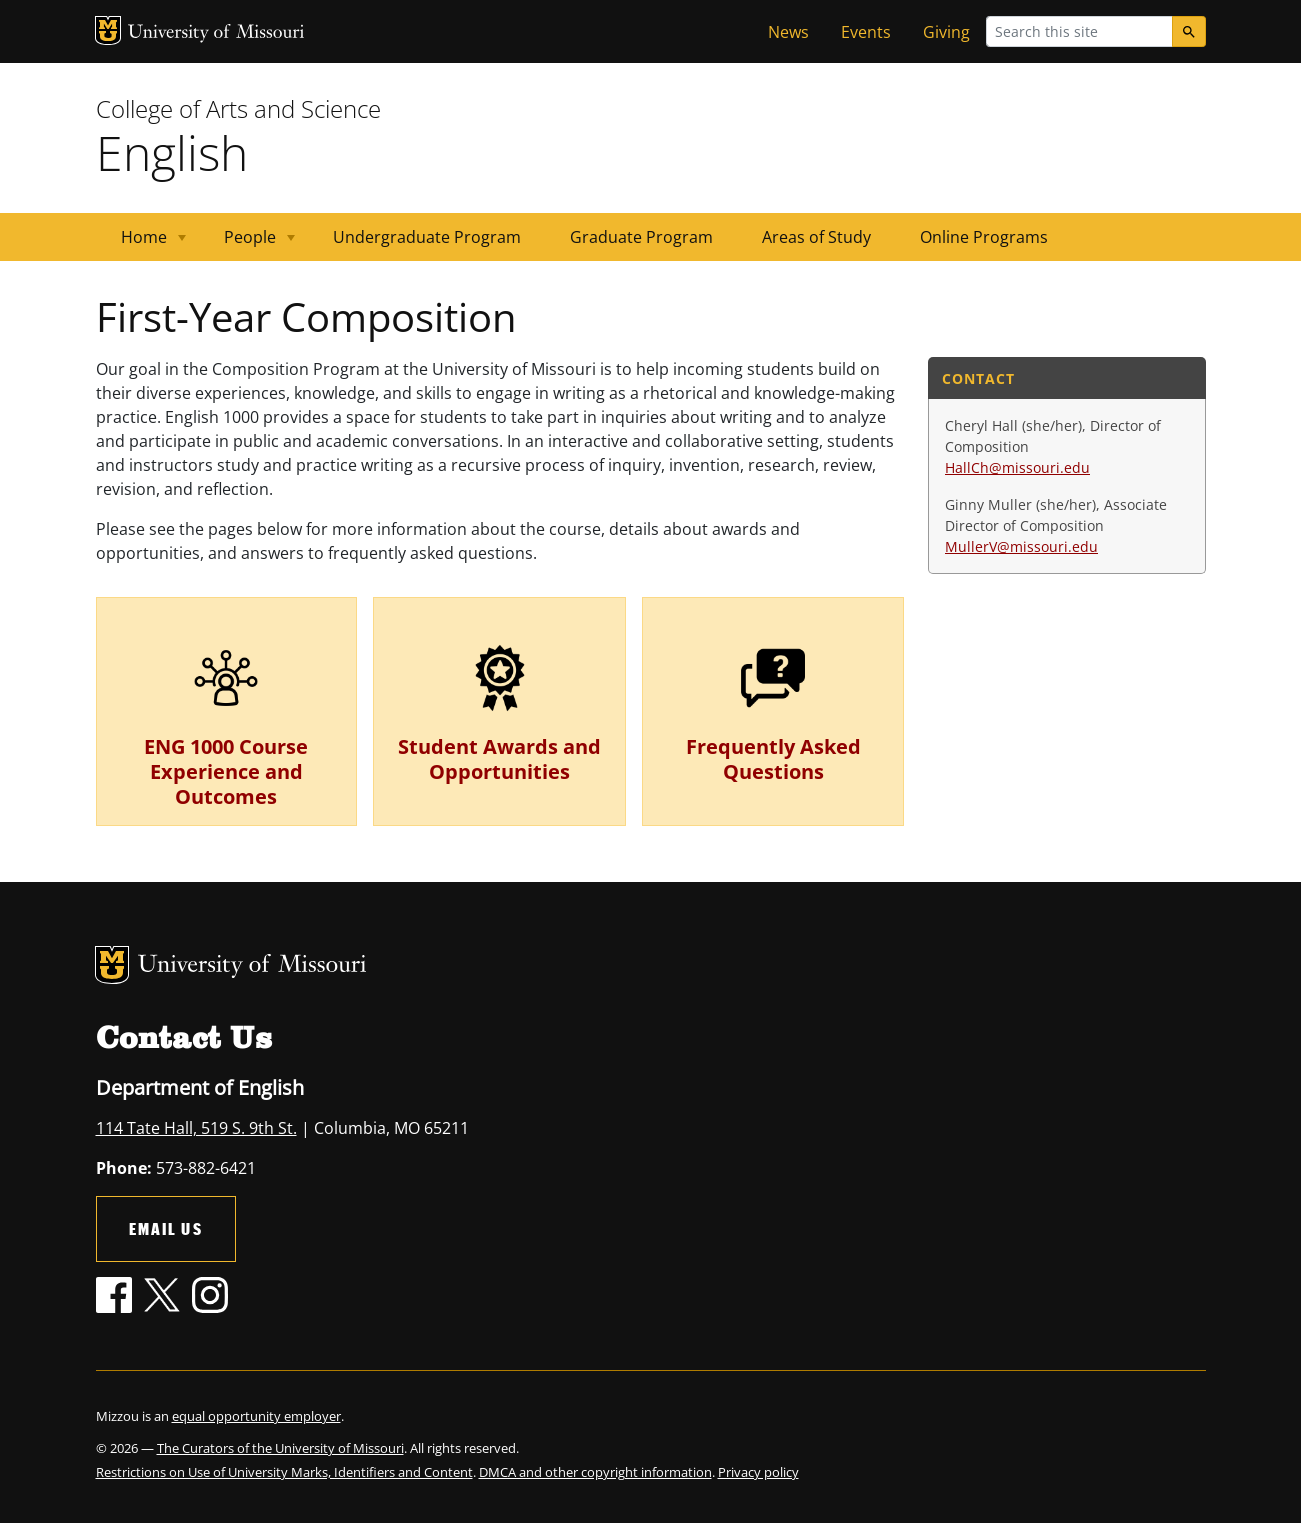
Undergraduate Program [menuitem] (427, 237)
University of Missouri (216, 33)
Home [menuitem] (141, 243)
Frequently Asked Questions (773, 759)
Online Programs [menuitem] (984, 237)
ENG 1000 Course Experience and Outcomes (226, 771)
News (788, 32)
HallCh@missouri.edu (1017, 467)
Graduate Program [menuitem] (641, 237)
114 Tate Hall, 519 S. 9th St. (196, 1128)
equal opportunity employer (256, 1416)
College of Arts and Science (238, 108)
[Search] (1189, 31)
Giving (946, 32)
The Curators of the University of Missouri (280, 1448)
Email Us (166, 1228)
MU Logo (108, 30)
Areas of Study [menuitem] (816, 237)
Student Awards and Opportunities (499, 759)
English (172, 152)
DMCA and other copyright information (595, 1472)
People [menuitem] (247, 243)
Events (866, 32)
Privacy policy (758, 1472)
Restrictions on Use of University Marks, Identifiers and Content (284, 1472)
